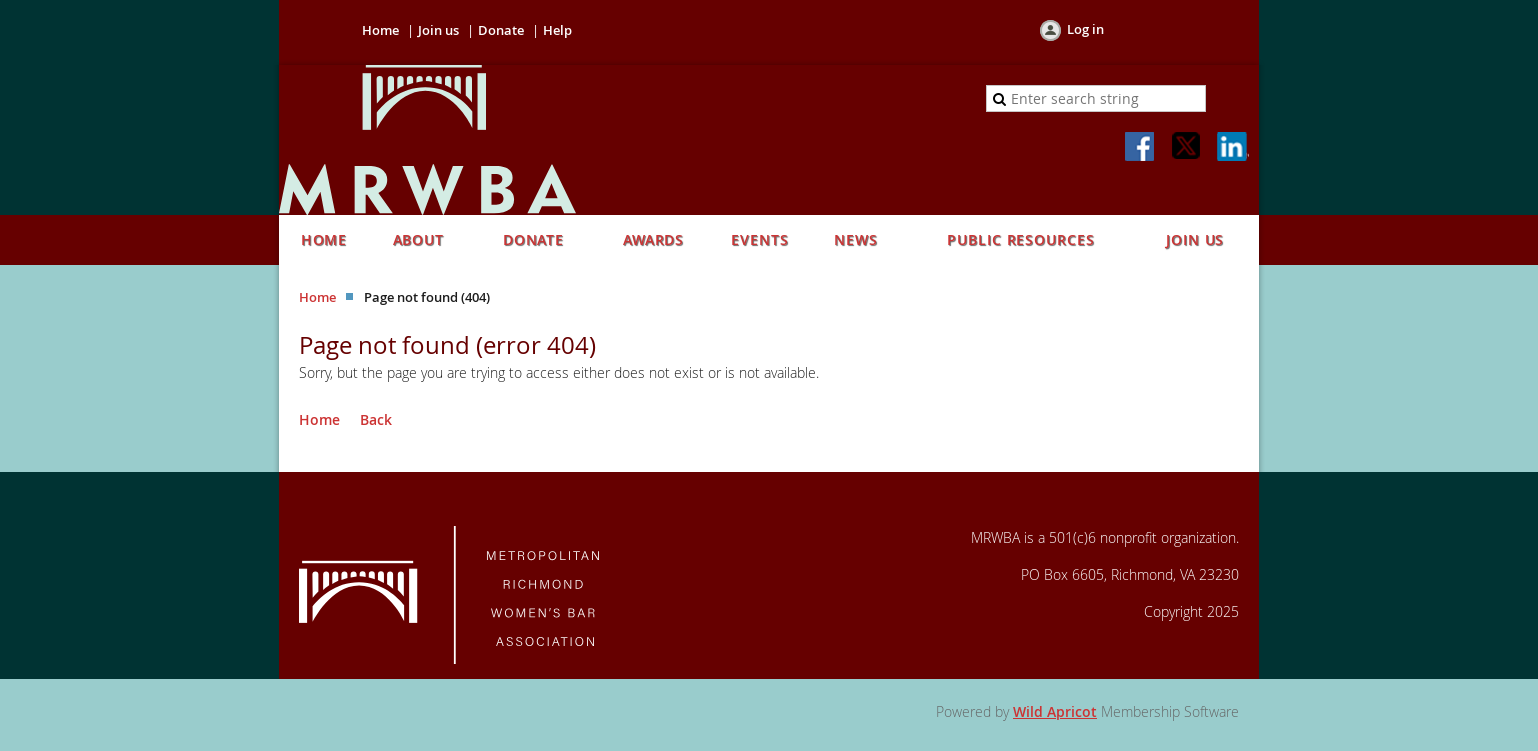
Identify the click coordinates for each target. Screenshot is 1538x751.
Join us (438, 30)
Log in (1085, 29)
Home (380, 30)
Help (557, 30)
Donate (501, 30)
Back (376, 419)
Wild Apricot (1055, 711)
